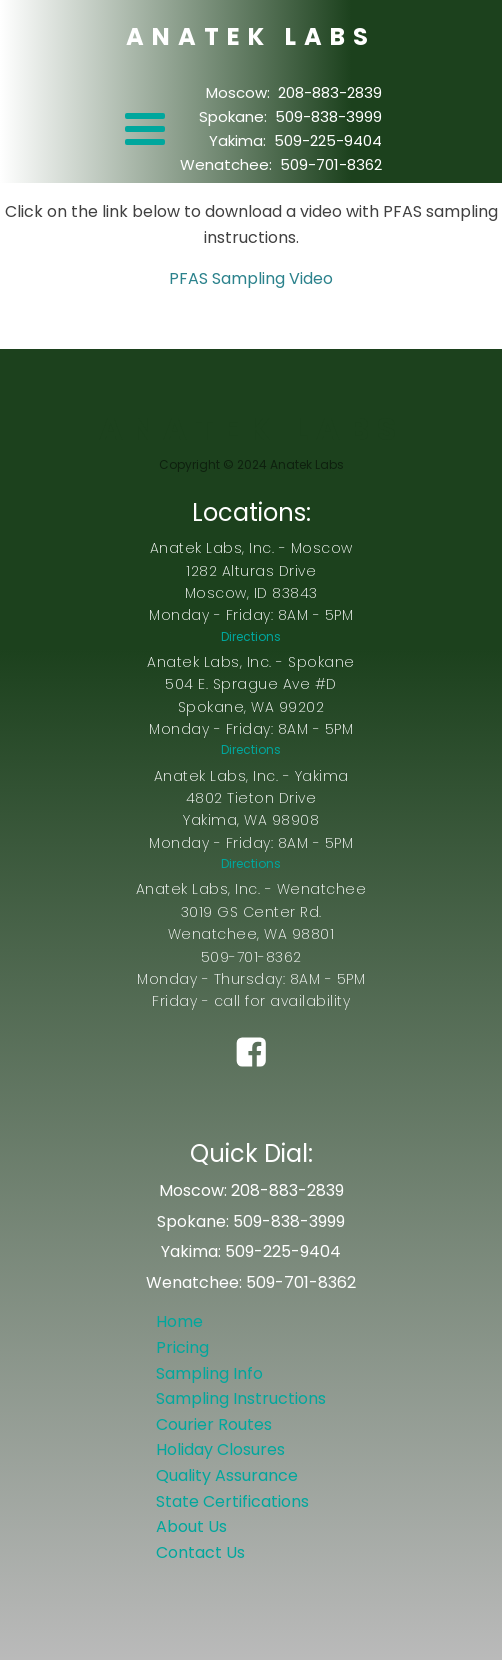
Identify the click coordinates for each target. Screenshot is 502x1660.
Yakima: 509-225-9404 (295, 140)
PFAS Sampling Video (251, 278)
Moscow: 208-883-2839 (294, 92)
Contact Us (200, 1552)
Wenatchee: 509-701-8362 (281, 164)
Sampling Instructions (241, 1398)
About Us (191, 1526)
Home (179, 1321)
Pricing (182, 1347)
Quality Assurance (227, 1475)
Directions (251, 636)
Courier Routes (214, 1424)
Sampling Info (209, 1373)
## (251, 1081)
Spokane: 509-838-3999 (290, 116)
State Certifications (232, 1501)
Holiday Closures (220, 1449)
